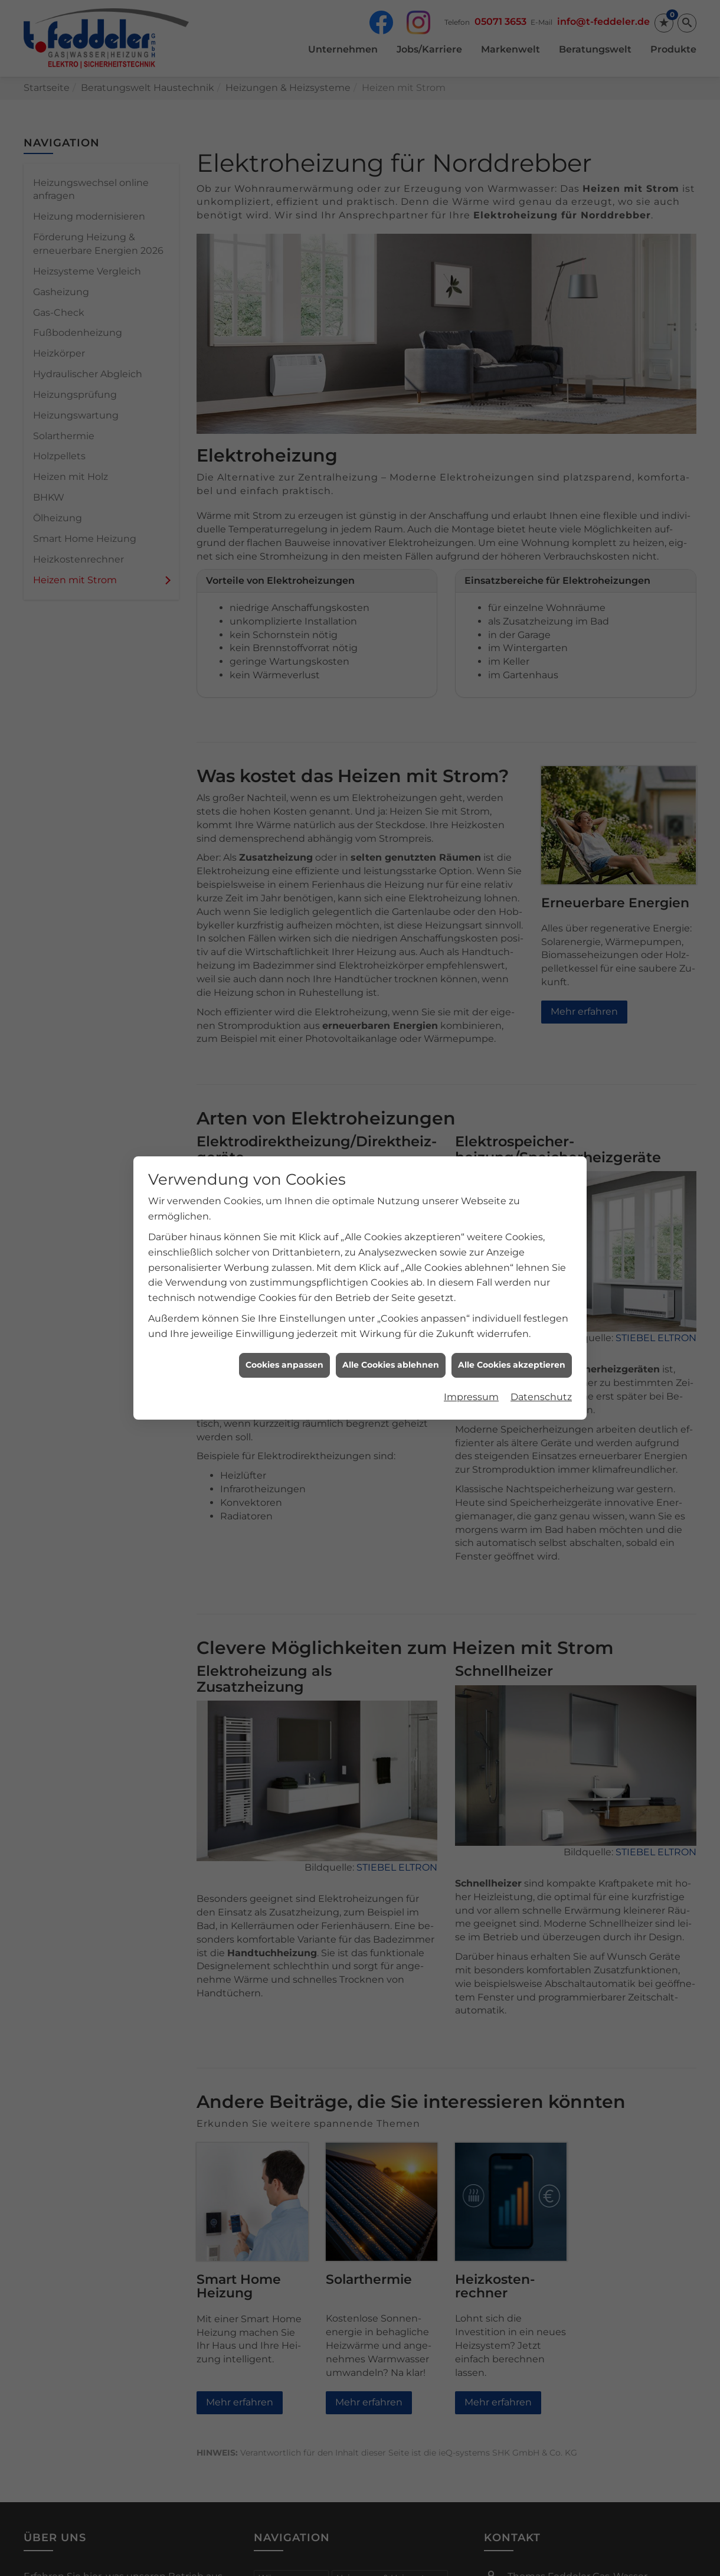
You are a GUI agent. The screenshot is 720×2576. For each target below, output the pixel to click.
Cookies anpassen (284, 1364)
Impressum (471, 1397)
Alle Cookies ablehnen (390, 1364)
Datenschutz (541, 1397)
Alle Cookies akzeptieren (511, 1364)
